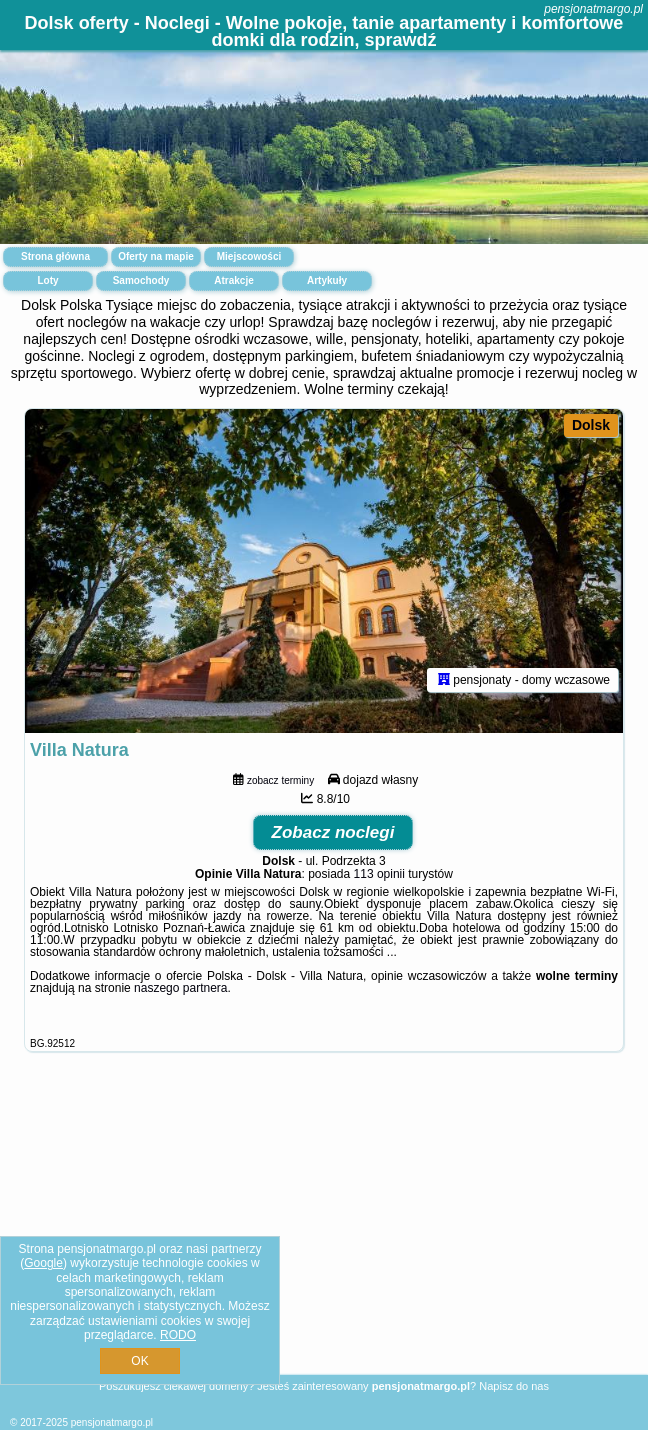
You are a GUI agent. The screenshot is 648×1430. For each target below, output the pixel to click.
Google (43, 1263)
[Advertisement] (324, 1236)
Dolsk (591, 425)
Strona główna (55, 256)
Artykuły (327, 280)
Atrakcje (233, 280)
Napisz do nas (514, 1386)
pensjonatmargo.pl (593, 9)
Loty (47, 280)
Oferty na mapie (156, 256)
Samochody (141, 280)
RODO (178, 1335)
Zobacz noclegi (333, 832)
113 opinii (379, 874)
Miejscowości (249, 256)
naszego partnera (180, 988)
